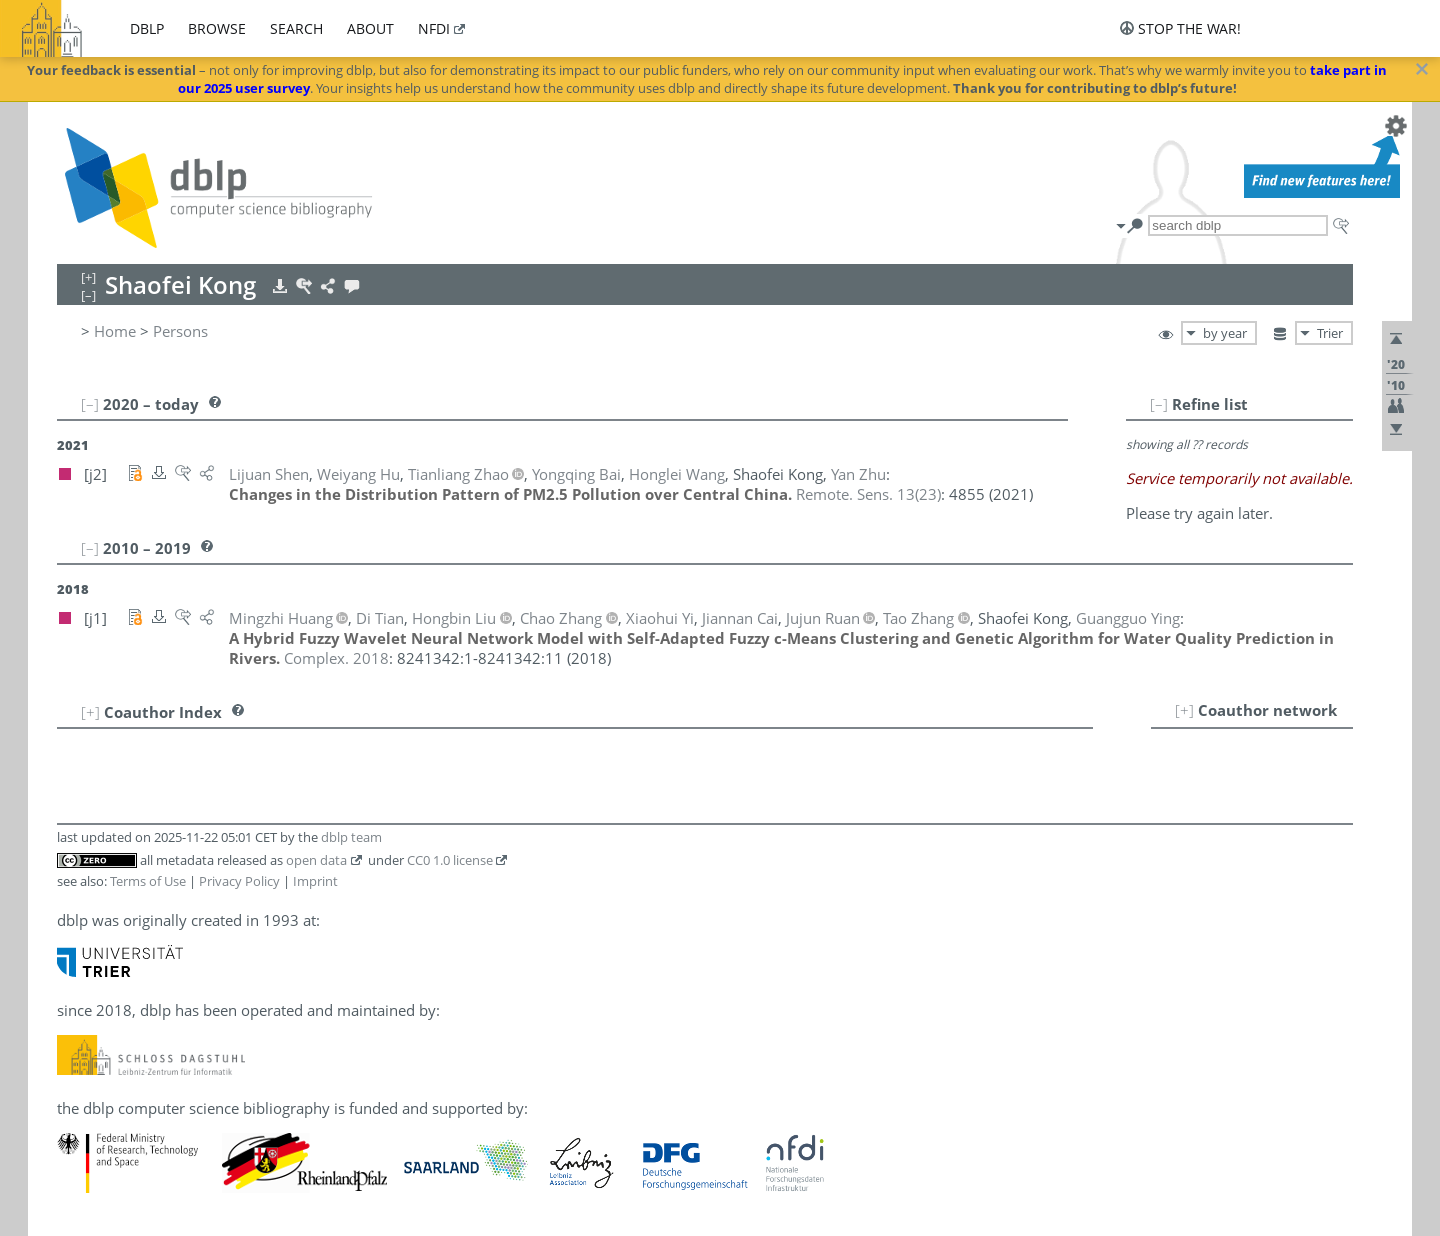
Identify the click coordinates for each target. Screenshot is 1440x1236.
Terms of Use (148, 881)
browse (217, 28)
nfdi (434, 28)
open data (316, 860)
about (370, 28)
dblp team (351, 837)
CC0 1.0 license (450, 860)
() (868, 494)
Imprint (315, 881)
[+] (1184, 710)
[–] (1159, 404)
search (296, 28)
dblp (147, 28)
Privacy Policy (239, 881)
